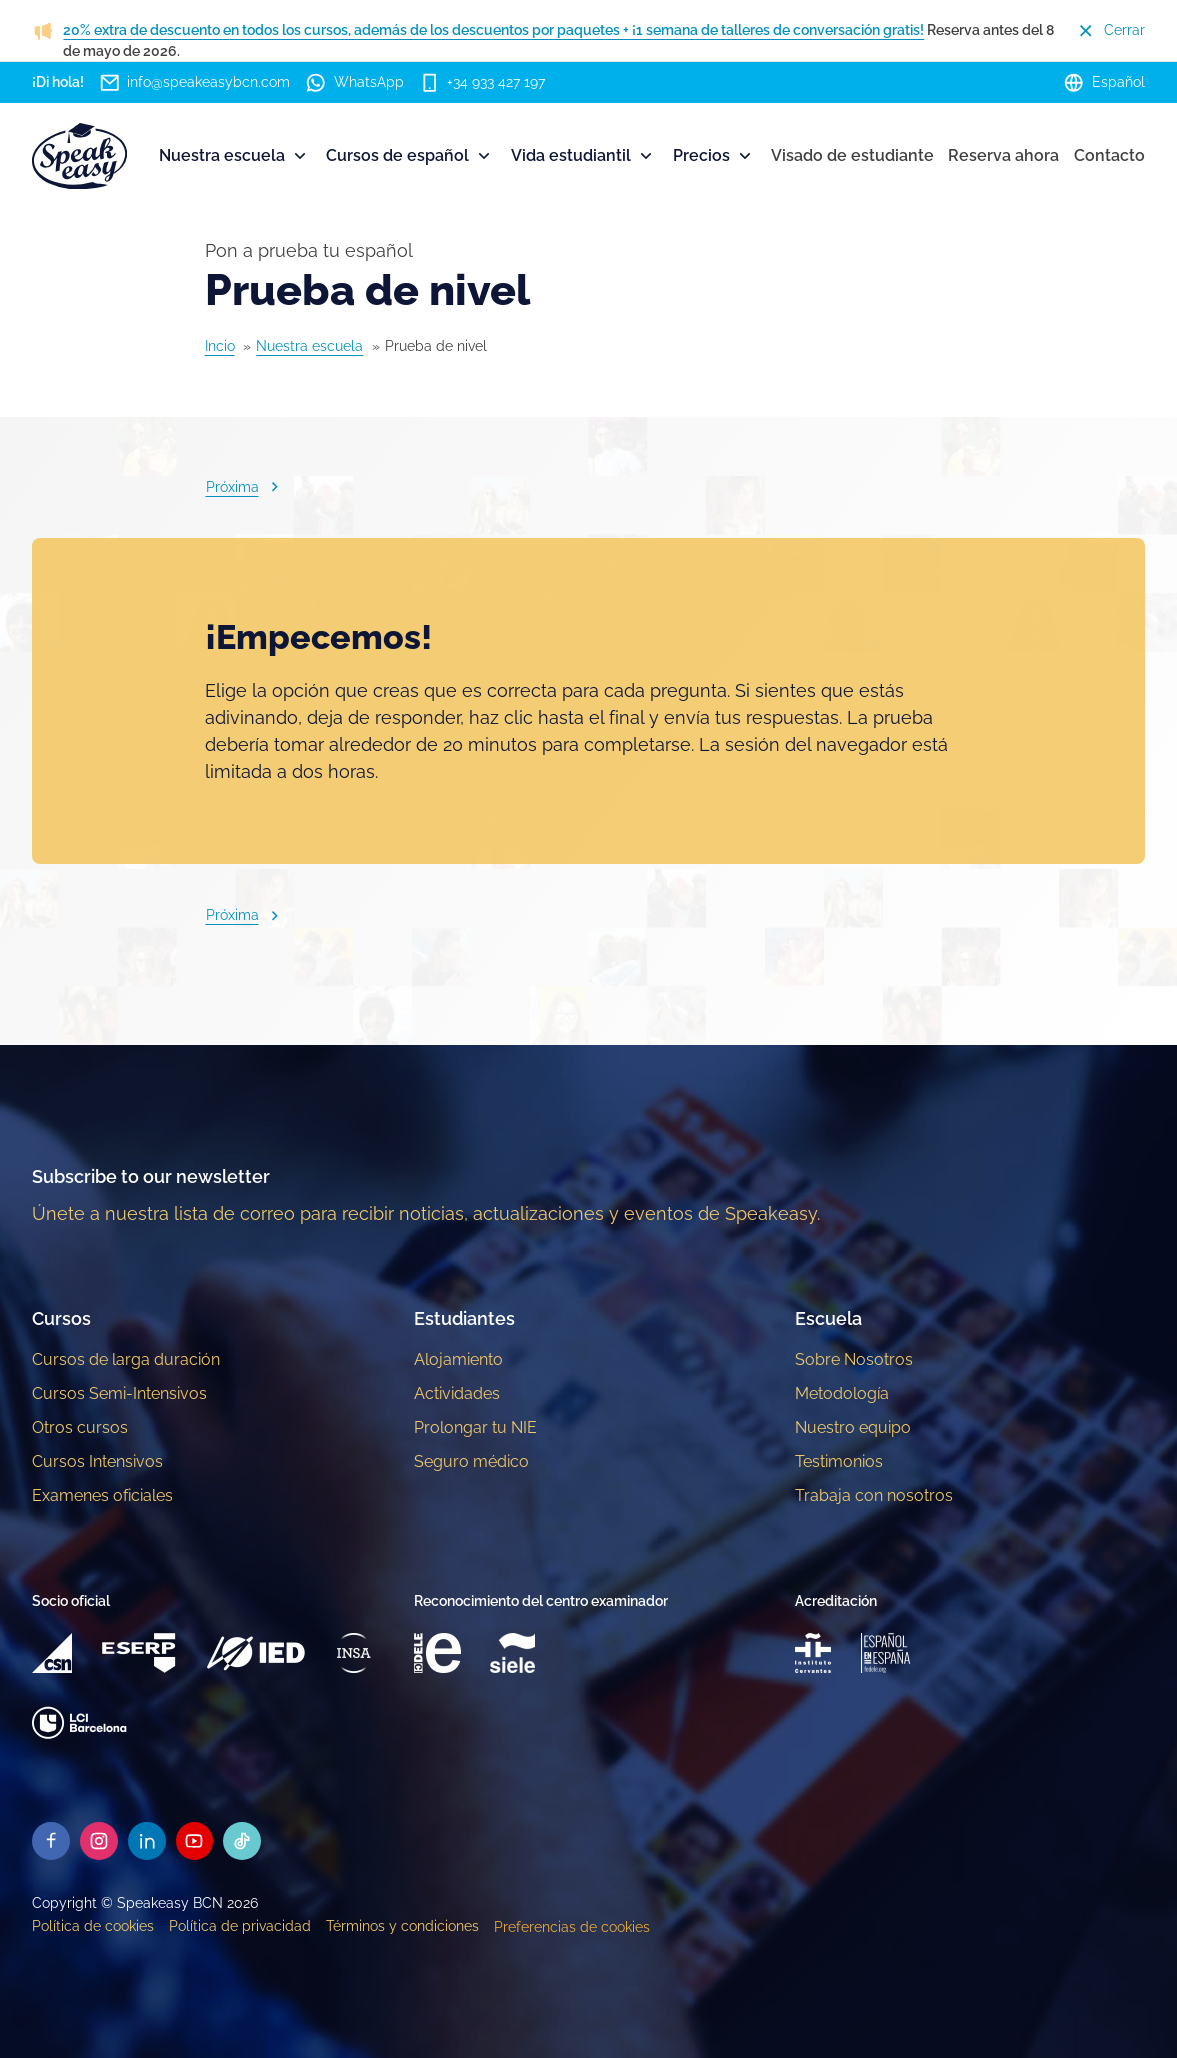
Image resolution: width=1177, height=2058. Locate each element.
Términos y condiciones (402, 1926)
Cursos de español (410, 156)
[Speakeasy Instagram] (99, 1841)
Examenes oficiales (102, 1495)
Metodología (842, 1393)
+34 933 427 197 (482, 82)
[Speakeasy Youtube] (195, 1841)
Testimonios (839, 1461)
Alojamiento (458, 1359)
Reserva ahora (1003, 155)
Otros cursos (80, 1427)
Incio (220, 346)
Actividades (457, 1393)
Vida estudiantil (583, 156)
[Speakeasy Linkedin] (147, 1841)
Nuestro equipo (853, 1427)
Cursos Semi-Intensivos (119, 1393)
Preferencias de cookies (572, 1927)
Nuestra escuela (234, 156)
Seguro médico (471, 1461)
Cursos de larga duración (126, 1359)
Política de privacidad (240, 1926)
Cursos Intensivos (97, 1461)
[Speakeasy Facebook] (51, 1841)
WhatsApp (354, 82)
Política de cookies (93, 1926)
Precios (714, 156)
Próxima (245, 487)
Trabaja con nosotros (874, 1495)
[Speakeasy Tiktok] (243, 1841)
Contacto (1109, 155)
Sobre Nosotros (854, 1359)
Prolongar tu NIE (475, 1427)
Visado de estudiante (852, 155)
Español (1104, 82)
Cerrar (1110, 30)
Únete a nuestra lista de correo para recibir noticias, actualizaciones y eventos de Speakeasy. (426, 1213)
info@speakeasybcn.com (195, 82)
